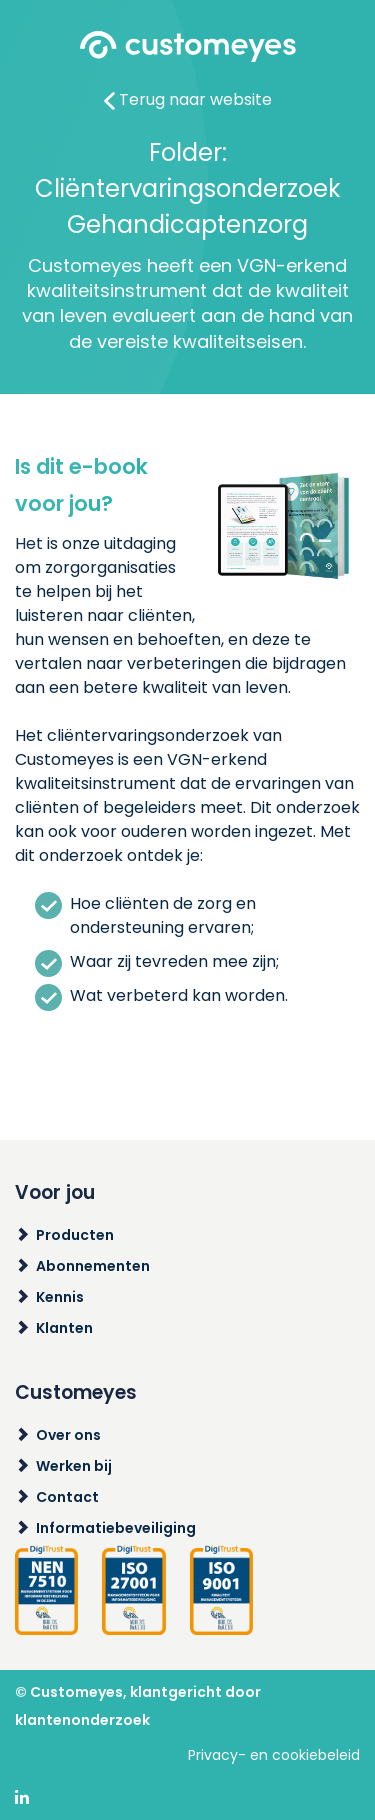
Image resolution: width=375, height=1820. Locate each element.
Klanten (64, 1328)
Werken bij (74, 1466)
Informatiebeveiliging (116, 1528)
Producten (75, 1235)
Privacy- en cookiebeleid (274, 1755)
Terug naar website (188, 99)
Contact (67, 1497)
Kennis (60, 1297)
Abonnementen (93, 1266)
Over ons (68, 1435)
